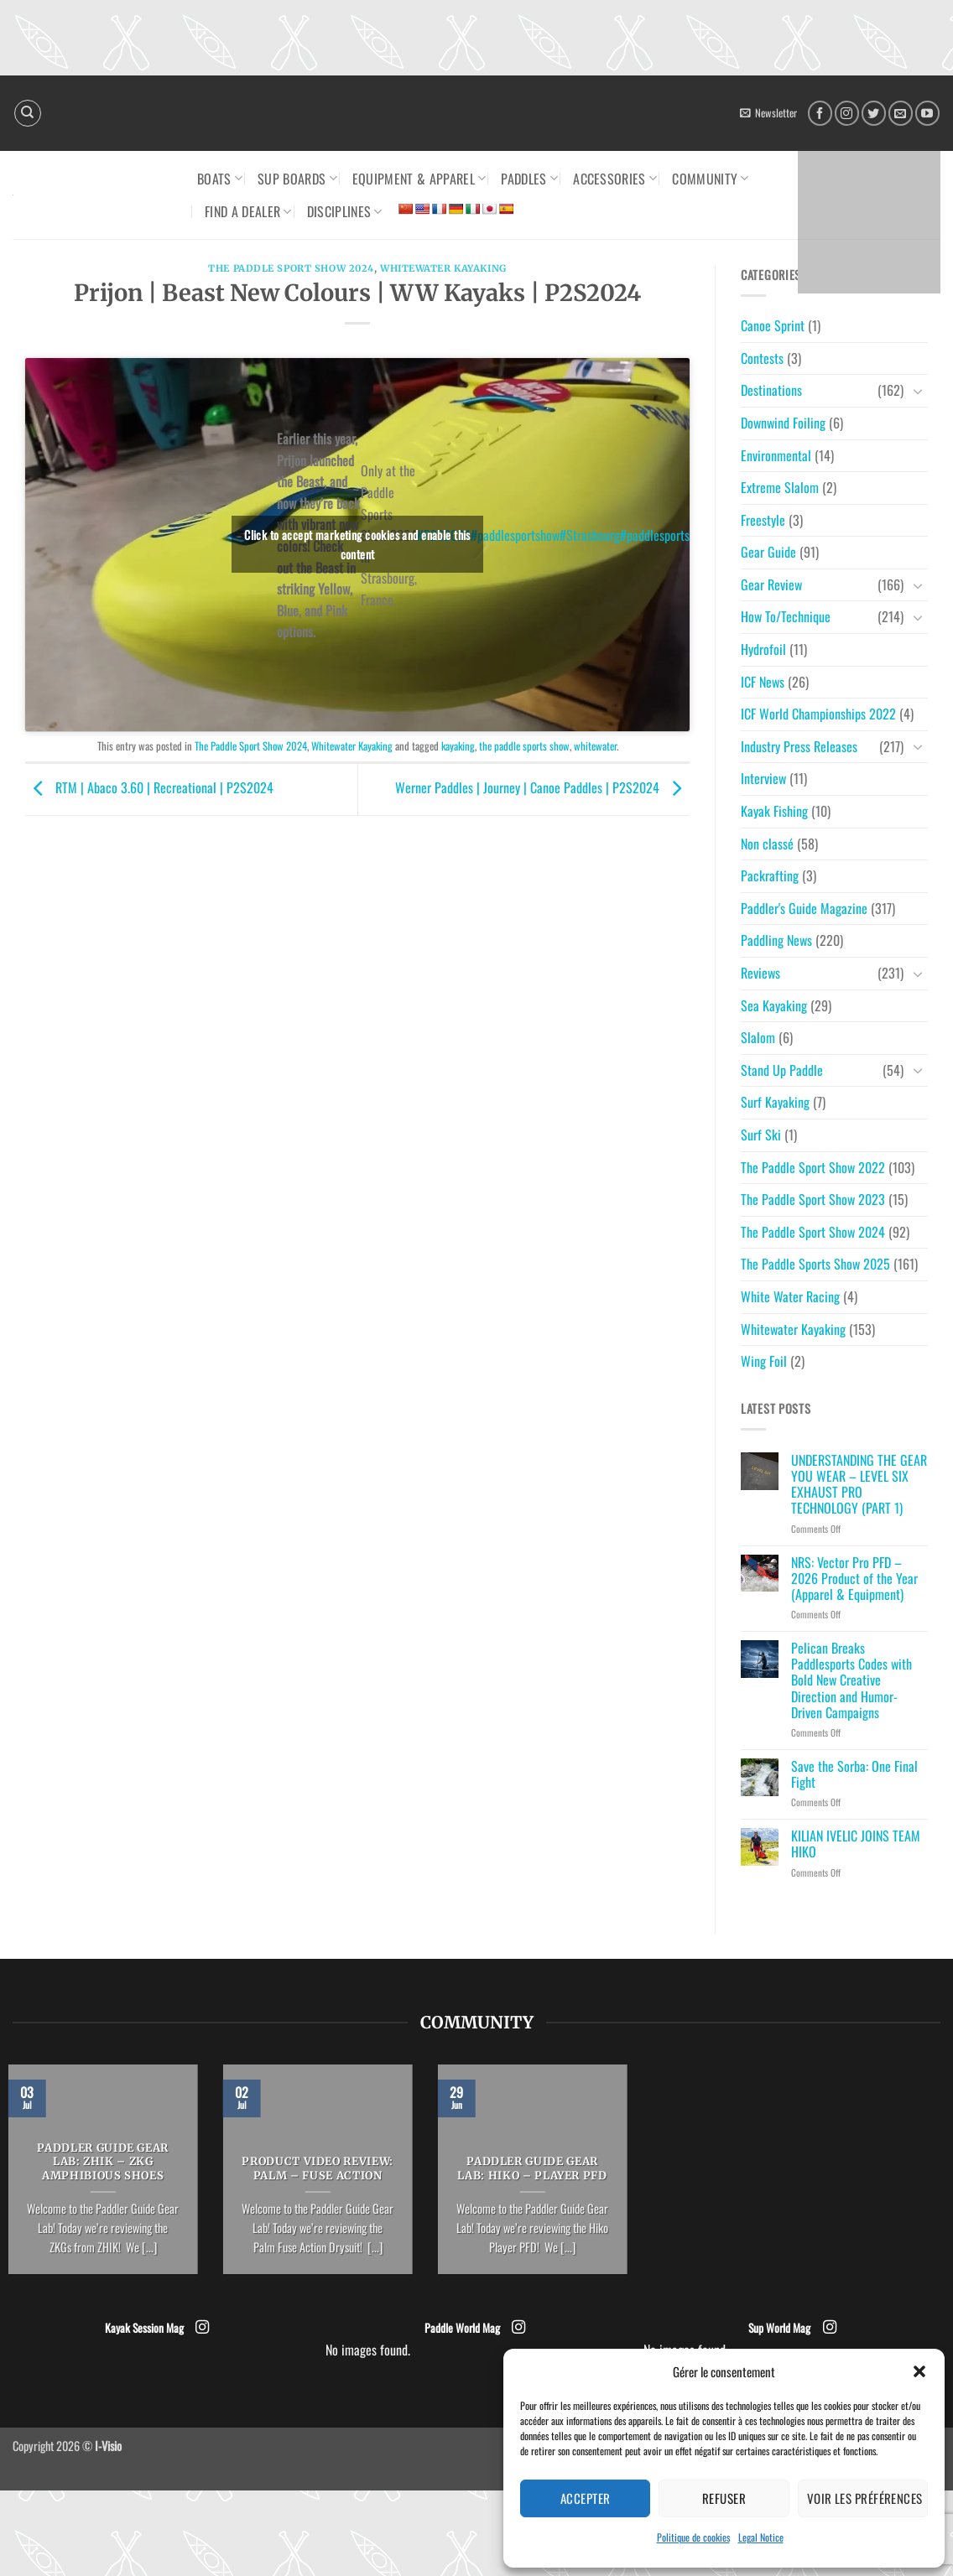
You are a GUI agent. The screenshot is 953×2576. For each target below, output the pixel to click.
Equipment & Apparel (419, 179)
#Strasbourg (590, 535)
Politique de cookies (693, 2537)
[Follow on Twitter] (874, 113)
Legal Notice (761, 2537)
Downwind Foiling (783, 423)
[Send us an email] (900, 113)
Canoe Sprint (773, 325)
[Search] (27, 113)
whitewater (595, 746)
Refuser (724, 2498)
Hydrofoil (763, 649)
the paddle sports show (524, 746)
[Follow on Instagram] (847, 113)
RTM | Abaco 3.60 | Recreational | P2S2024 (149, 787)
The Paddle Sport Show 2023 (813, 1199)
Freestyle (763, 520)
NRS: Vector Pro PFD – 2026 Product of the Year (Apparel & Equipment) (854, 1579)
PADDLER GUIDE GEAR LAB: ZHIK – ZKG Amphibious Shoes (103, 2163)
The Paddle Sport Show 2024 (291, 268)
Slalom (758, 1037)
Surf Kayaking (775, 1102)
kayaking (458, 746)
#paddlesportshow (515, 535)
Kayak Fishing (774, 811)
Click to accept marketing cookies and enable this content (357, 544)
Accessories (615, 179)
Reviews (760, 973)
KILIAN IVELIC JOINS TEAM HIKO (855, 1844)
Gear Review (771, 584)
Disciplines (345, 211)
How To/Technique (786, 616)
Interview (763, 778)
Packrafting (770, 875)
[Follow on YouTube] (927, 113)
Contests (762, 358)
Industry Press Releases (799, 746)
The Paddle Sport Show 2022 (813, 1167)
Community (710, 179)
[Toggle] (918, 391)
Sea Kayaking (774, 1005)
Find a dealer (248, 211)
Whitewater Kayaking (443, 268)
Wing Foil (764, 1361)
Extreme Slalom (780, 487)
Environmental (776, 455)
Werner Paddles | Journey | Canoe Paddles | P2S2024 (542, 787)
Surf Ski (761, 1134)
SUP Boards (297, 179)
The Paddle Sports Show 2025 (815, 1264)
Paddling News (776, 940)
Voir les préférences (865, 2498)
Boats (219, 179)
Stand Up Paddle (782, 1070)
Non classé (767, 844)
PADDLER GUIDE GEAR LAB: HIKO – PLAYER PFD (532, 2169)
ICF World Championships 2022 (818, 714)
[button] (919, 2371)
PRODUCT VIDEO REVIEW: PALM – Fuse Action (317, 2169)
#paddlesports (655, 535)
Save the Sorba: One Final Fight (854, 1774)
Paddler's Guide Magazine (804, 908)
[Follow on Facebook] (820, 113)
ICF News (762, 682)
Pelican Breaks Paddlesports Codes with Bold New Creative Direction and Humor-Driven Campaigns (851, 1680)
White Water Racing (790, 1296)
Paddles (529, 179)
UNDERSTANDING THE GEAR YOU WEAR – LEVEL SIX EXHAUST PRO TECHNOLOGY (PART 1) (859, 1484)
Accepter (585, 2498)
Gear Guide (768, 552)
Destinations (771, 390)
